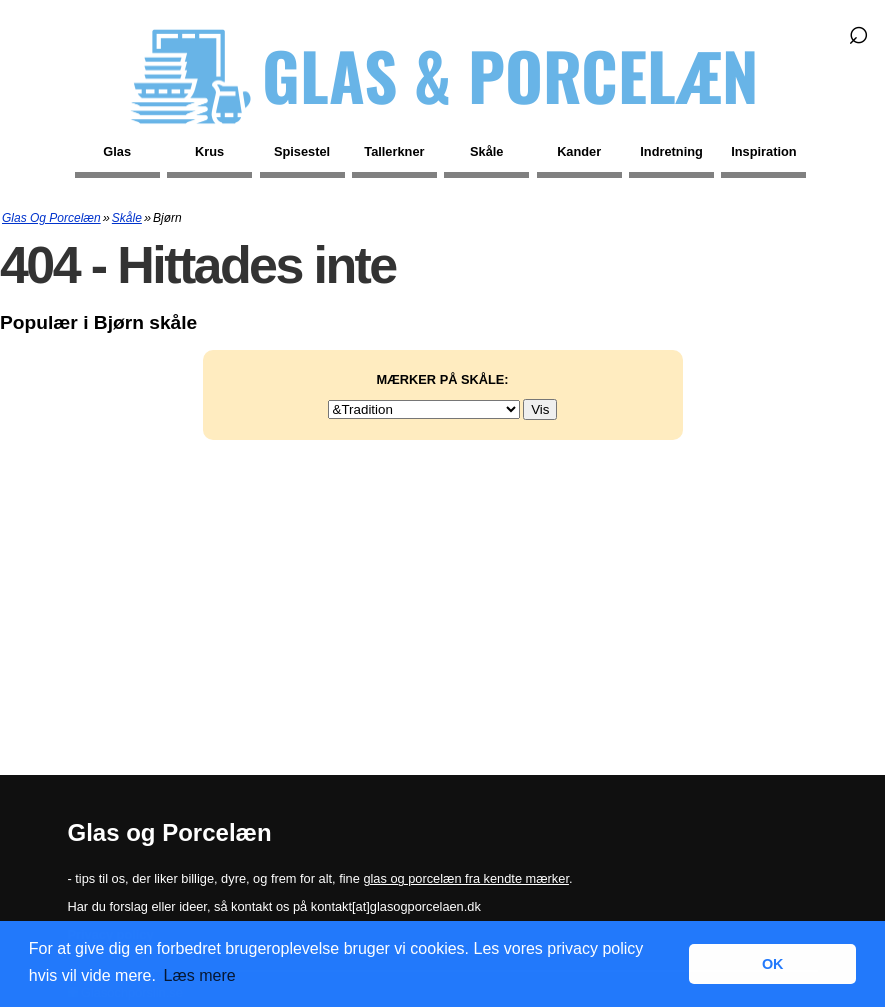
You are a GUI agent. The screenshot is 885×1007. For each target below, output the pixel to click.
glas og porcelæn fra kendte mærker (466, 878)
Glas (117, 151)
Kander (579, 151)
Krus (209, 151)
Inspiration (763, 151)
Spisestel (302, 151)
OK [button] (773, 964)
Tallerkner (394, 151)
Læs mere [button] (200, 975)
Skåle (486, 151)
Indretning (671, 151)
